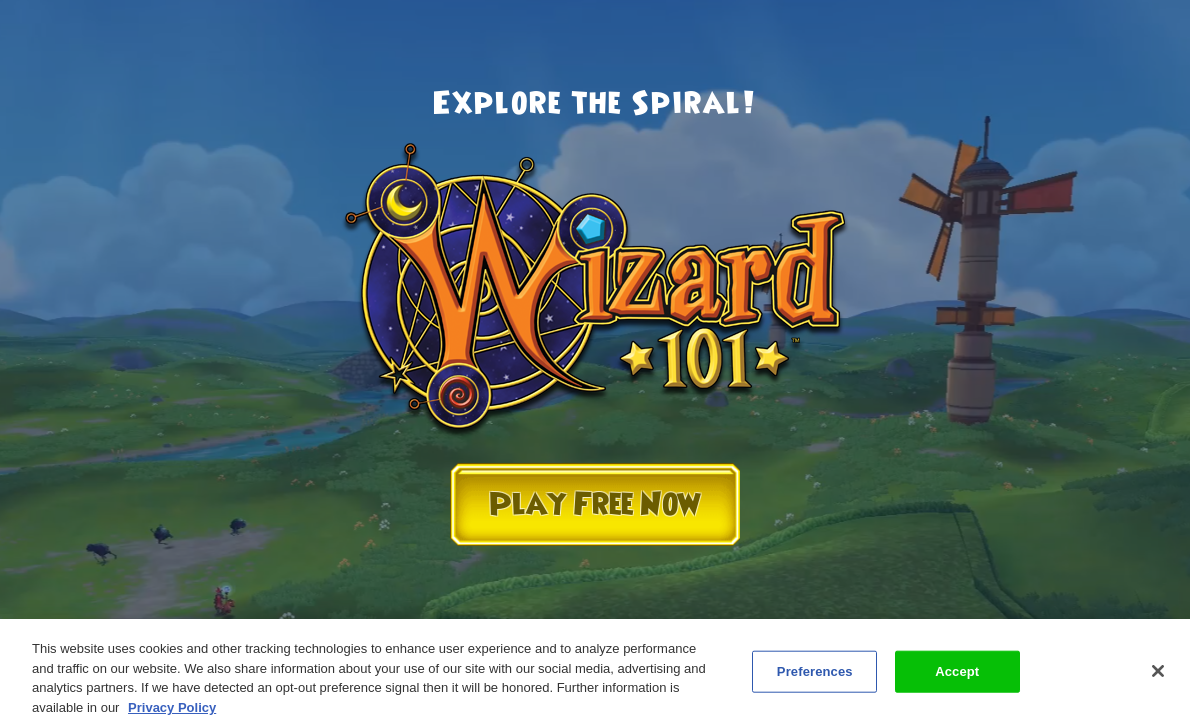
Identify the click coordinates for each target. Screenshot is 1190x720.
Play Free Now (595, 504)
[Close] (1158, 676)
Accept (957, 675)
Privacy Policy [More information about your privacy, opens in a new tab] (172, 711)
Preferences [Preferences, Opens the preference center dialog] (815, 675)
